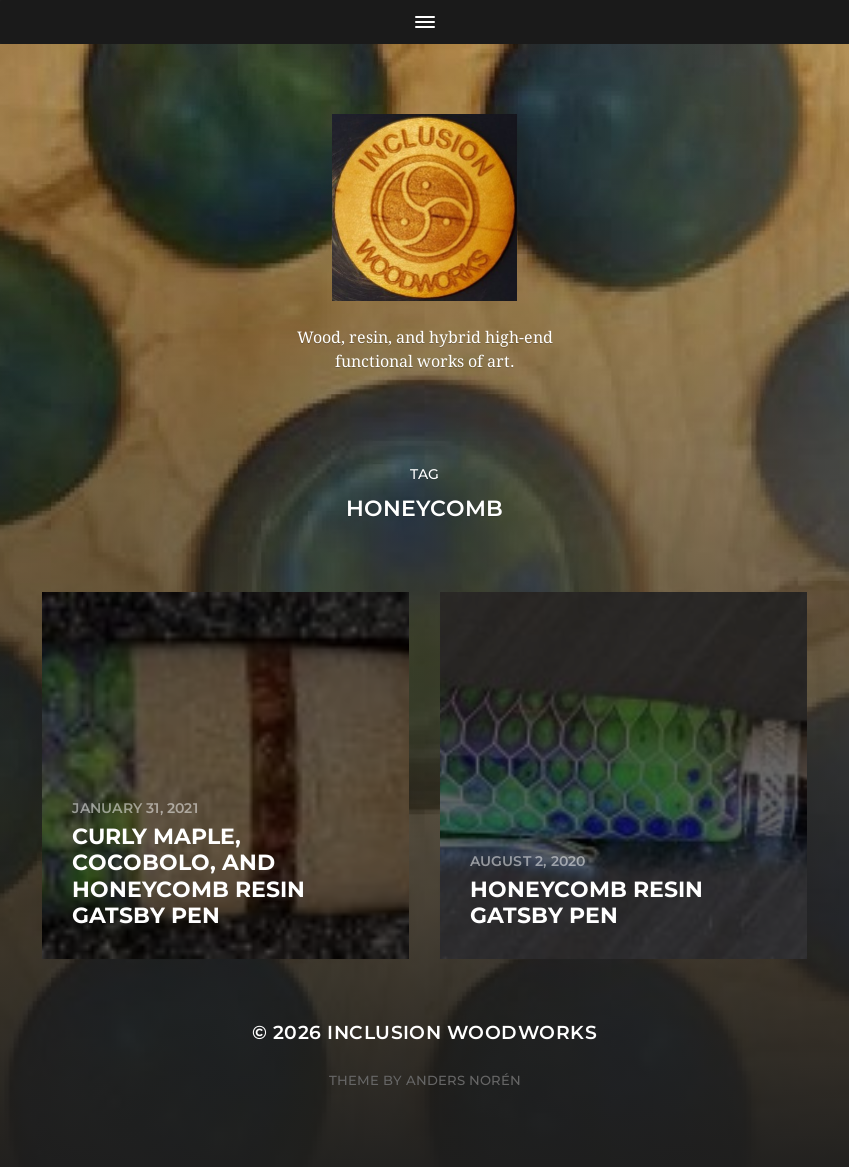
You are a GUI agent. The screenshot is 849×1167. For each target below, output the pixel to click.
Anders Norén (463, 1080)
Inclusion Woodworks (462, 1032)
